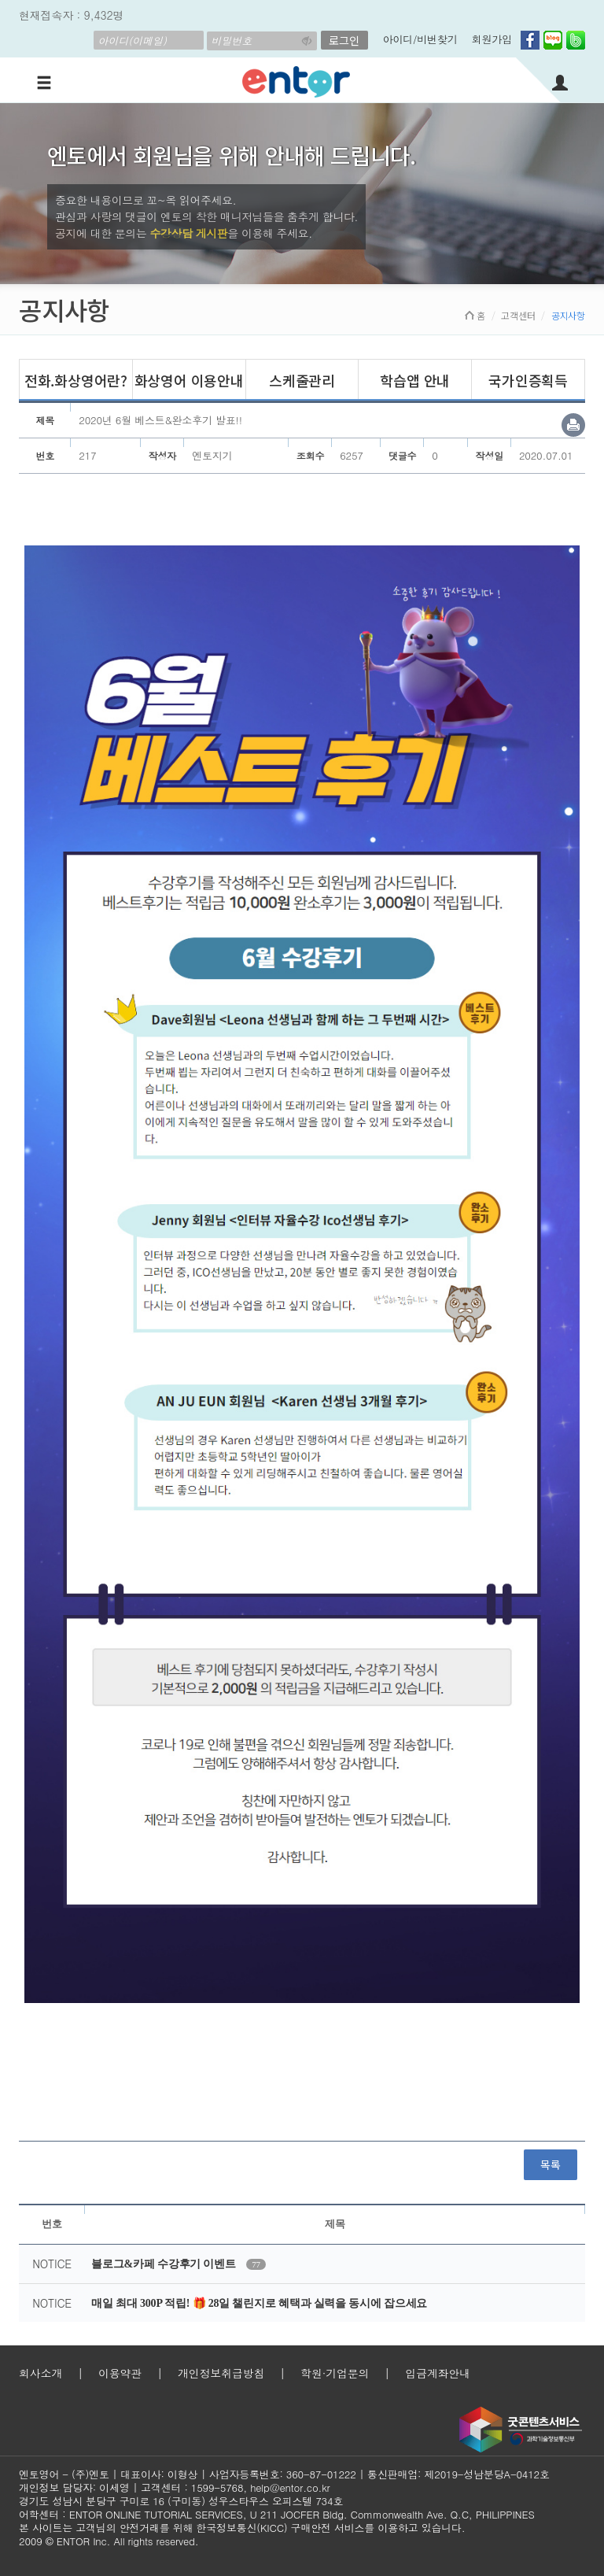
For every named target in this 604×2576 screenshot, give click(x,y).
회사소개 (40, 2373)
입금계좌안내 (437, 2373)
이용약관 (120, 2373)
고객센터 (518, 315)
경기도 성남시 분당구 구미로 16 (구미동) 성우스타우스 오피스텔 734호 (181, 2500)
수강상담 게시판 (189, 233)
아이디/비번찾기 (420, 38)
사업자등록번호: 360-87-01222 (282, 2474)
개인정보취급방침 (221, 2373)
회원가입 (492, 38)
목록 (550, 2164)
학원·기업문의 (334, 2373)
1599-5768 (217, 2487)
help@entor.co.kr (290, 2487)
